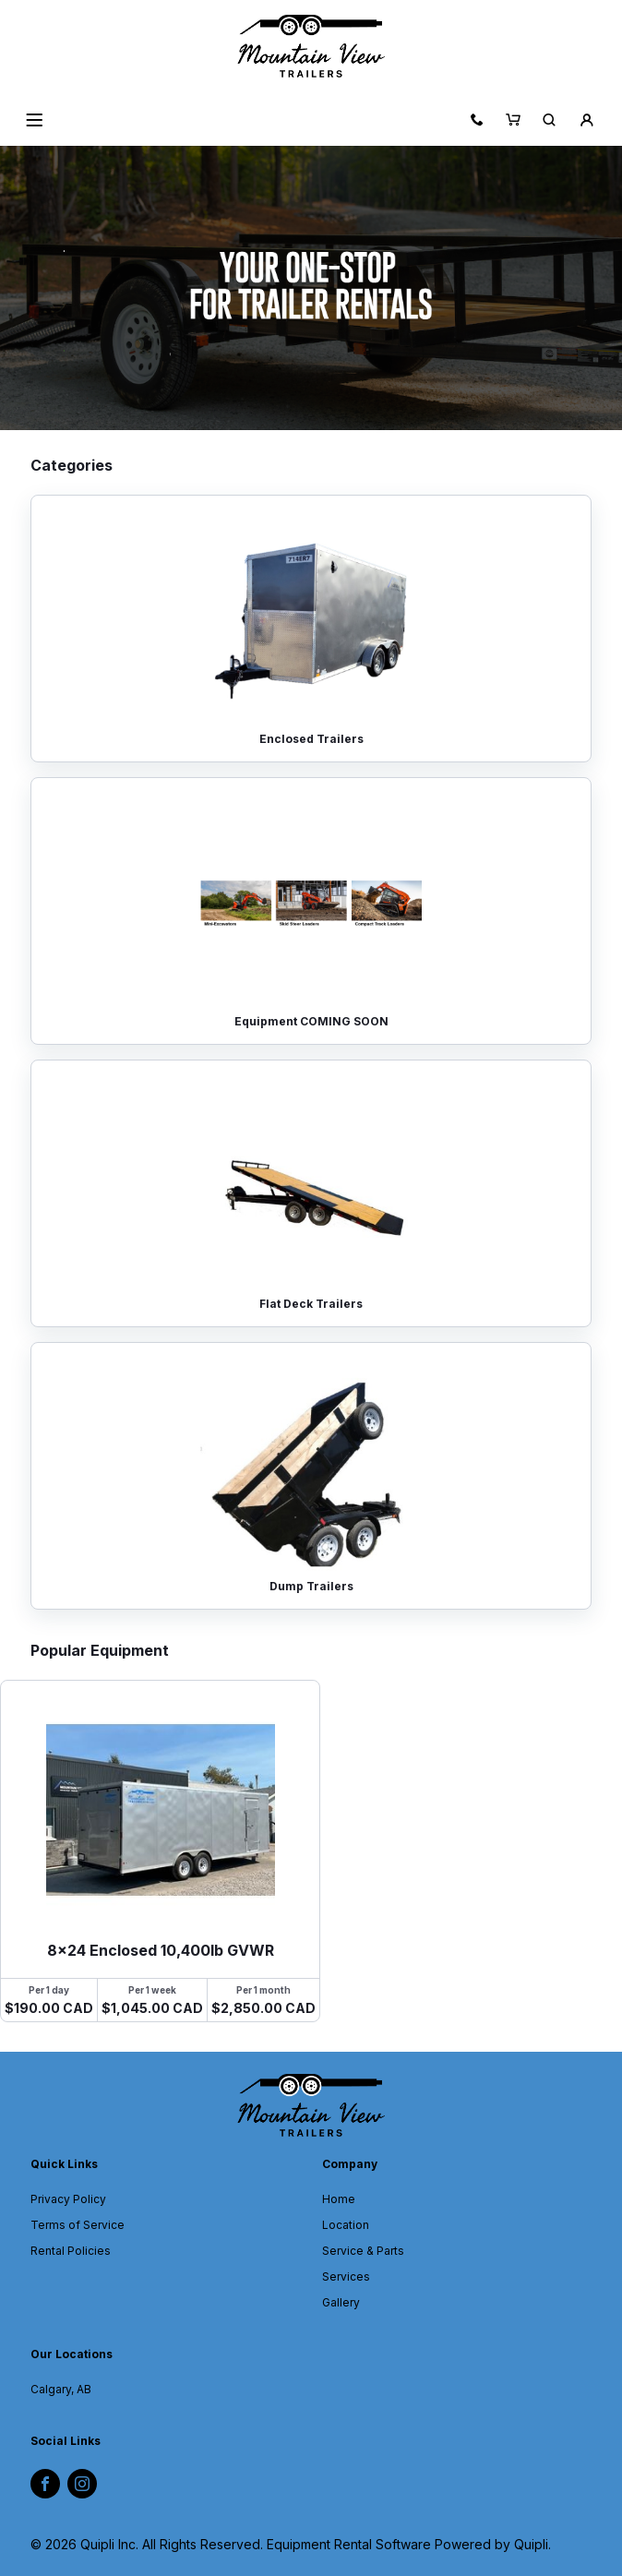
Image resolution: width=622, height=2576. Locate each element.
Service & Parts (363, 2251)
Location (345, 2225)
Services (346, 2276)
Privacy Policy (68, 2199)
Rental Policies (70, 2251)
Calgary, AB (60, 2389)
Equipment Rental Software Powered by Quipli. (409, 2544)
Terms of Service (77, 2225)
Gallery (341, 2302)
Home (338, 2199)
